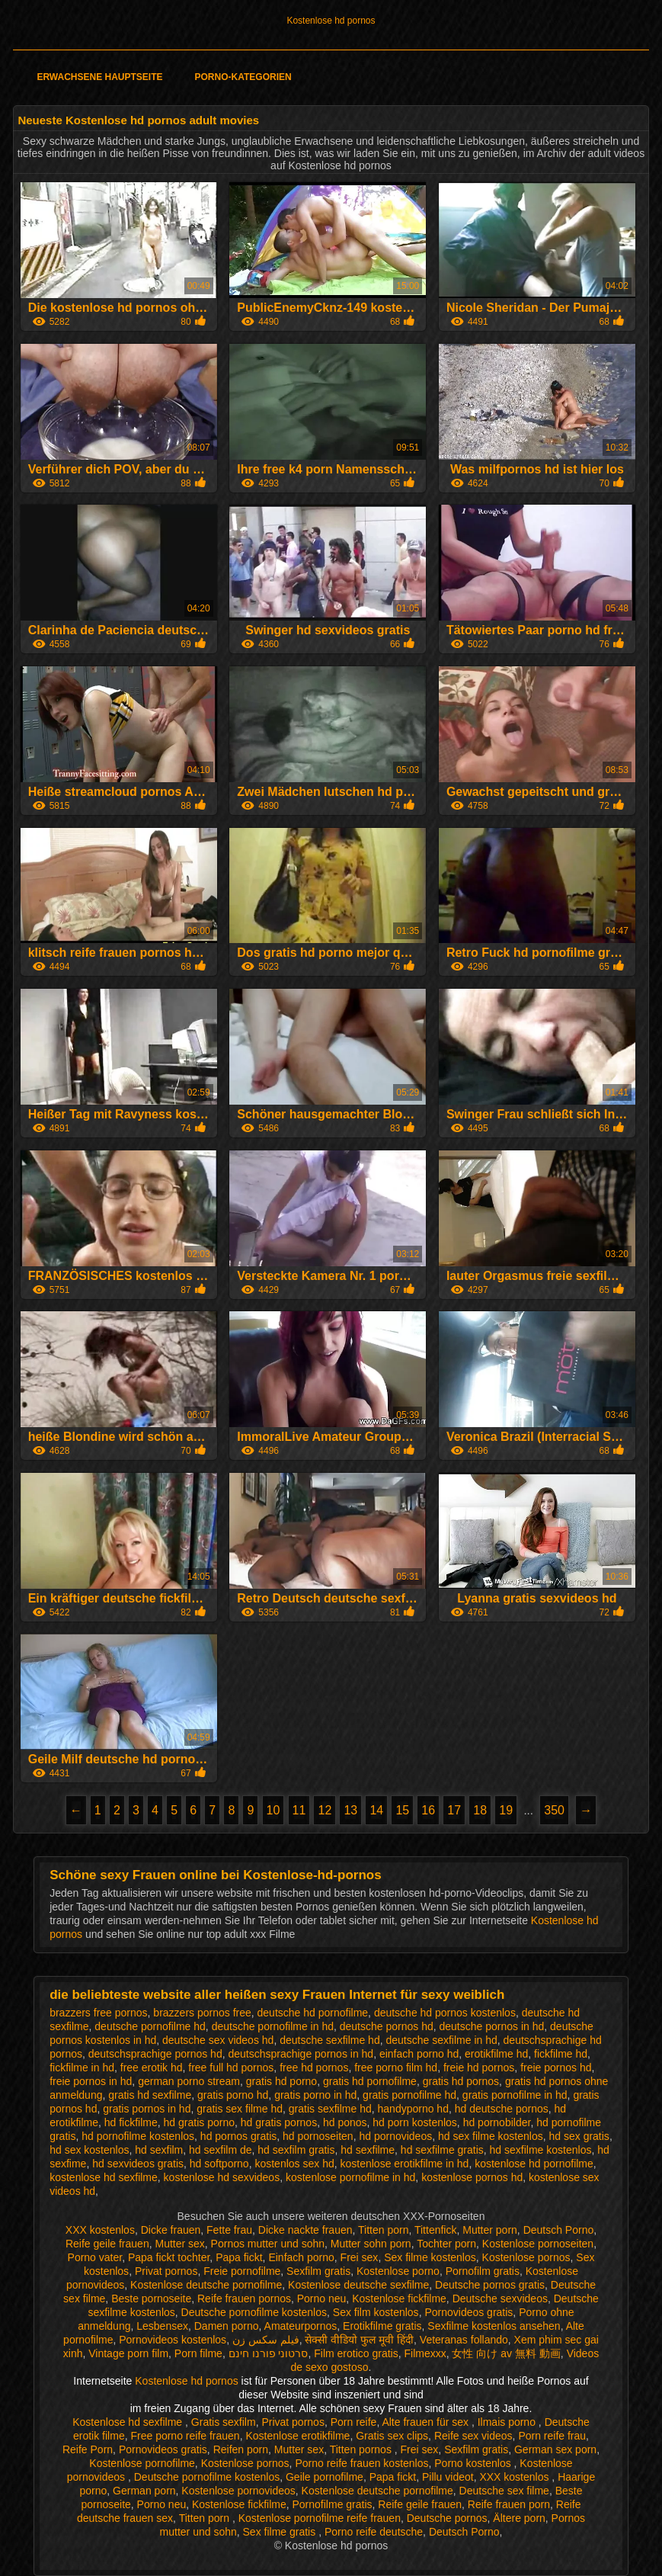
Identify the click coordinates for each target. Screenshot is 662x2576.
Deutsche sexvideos (500, 2298)
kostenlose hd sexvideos (222, 2177)
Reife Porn (87, 2449)
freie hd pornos (478, 2067)
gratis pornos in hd (146, 2109)
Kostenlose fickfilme (399, 2298)
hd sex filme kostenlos (490, 2136)
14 (376, 1810)
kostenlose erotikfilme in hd (405, 2163)
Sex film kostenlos (376, 2312)
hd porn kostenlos (415, 2122)
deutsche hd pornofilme (313, 2013)
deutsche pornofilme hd (150, 2026)
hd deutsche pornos (501, 2109)
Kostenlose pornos (526, 2257)
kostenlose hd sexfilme (104, 2177)
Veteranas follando (464, 2340)
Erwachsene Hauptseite (99, 77)
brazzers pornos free (202, 2013)
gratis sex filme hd (240, 2109)
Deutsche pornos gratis (490, 2285)
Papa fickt (239, 2257)
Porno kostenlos (473, 2463)
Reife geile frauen (107, 2244)
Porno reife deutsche (374, 2532)
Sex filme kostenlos (430, 2257)
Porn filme (198, 2353)
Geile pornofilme (324, 2477)
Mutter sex (179, 2244)
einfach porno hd (419, 2054)
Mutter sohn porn (371, 2244)
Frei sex (360, 2257)
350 (554, 1810)
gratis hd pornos (461, 2081)
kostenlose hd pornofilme (534, 2163)
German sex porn (555, 2449)
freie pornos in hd (91, 2081)
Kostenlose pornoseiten (537, 2244)
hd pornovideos (395, 2136)
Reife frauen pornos (244, 2298)
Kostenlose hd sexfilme (128, 2422)
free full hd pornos (230, 2067)
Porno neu (322, 2298)
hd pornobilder (497, 2122)
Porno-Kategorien (243, 77)
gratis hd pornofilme (370, 2081)
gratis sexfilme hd (330, 2109)
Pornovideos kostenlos (172, 2340)
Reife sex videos (473, 2436)
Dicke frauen (171, 2230)
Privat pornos (166, 2271)
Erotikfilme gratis (382, 2326)
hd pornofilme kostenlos (138, 2136)
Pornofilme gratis (333, 2504)
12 (324, 1810)
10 (273, 1810)
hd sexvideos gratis (138, 2163)
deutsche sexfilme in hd (441, 2040)
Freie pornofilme (241, 2271)
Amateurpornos (300, 2326)
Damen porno (226, 2326)
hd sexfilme (368, 2150)
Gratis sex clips (392, 2436)
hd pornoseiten (318, 2136)
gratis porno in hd (315, 2095)
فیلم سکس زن (265, 2340)
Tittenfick (435, 2230)
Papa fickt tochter (168, 2257)
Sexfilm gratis (318, 2271)
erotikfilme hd (496, 2054)
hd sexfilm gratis (295, 2150)
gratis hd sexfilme (149, 2095)
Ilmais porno (508, 2422)
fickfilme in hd (82, 2067)
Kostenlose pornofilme (142, 2463)
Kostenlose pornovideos (238, 2491)
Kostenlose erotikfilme (297, 2436)
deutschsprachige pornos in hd (300, 2054)
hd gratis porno (199, 2122)
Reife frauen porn (509, 2504)
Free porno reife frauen (184, 2436)
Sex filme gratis (281, 2532)
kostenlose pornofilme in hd (350, 2177)
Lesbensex (162, 2326)
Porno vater (95, 2257)
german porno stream (189, 2081)
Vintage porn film (128, 2353)
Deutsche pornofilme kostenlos (254, 2312)
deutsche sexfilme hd (330, 2040)
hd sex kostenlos (89, 2150)
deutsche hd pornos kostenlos (445, 2013)
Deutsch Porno (558, 2230)
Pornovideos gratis (468, 2312)
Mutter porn (489, 2230)
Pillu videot (448, 2477)
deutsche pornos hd (386, 2026)
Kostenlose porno (398, 2271)
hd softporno (219, 2163)
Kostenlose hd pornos (330, 20)
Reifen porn (240, 2449)
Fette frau (229, 2230)
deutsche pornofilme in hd (273, 2026)
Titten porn (383, 2230)
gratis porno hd (232, 2095)
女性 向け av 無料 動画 (506, 2353)
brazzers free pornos (98, 2013)
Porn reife (354, 2422)
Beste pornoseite (151, 2298)
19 (506, 1810)
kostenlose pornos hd (472, 2177)
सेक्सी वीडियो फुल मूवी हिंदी (359, 2340)
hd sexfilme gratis (442, 2150)
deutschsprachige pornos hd (155, 2054)
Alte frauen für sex (427, 2422)
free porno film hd (395, 2067)
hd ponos (345, 2122)
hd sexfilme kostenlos (541, 2150)
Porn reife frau (552, 2436)
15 (402, 1810)
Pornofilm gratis (483, 2271)
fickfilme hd (560, 2054)
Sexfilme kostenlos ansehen (493, 2326)
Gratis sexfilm (223, 2422)
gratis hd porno (281, 2081)
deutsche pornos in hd (492, 2026)
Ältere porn (519, 2518)
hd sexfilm (159, 2150)
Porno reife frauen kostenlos (361, 2463)
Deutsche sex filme (504, 2491)
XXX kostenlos (100, 2230)
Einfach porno (301, 2257)
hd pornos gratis (238, 2136)
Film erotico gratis (356, 2353)
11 (299, 1810)
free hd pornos (314, 2067)
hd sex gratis (579, 2136)
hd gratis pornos (279, 2122)
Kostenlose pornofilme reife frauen (319, 2518)
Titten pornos (362, 2449)
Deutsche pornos (447, 2518)
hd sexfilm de (220, 2150)
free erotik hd (151, 2067)
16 (428, 1810)
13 (350, 1810)
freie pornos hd (555, 2067)
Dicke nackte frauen (305, 2230)
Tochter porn (446, 2244)
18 (480, 1810)
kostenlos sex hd (294, 2163)
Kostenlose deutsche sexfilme (358, 2285)
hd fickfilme (131, 2122)
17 (454, 1810)
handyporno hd (413, 2109)
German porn (144, 2491)
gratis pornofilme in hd (515, 2095)
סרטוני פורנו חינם (269, 2353)
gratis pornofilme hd (409, 2095)
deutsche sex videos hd (217, 2040)
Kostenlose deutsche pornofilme (206, 2285)
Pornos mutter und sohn (268, 2244)
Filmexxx (425, 2353)
